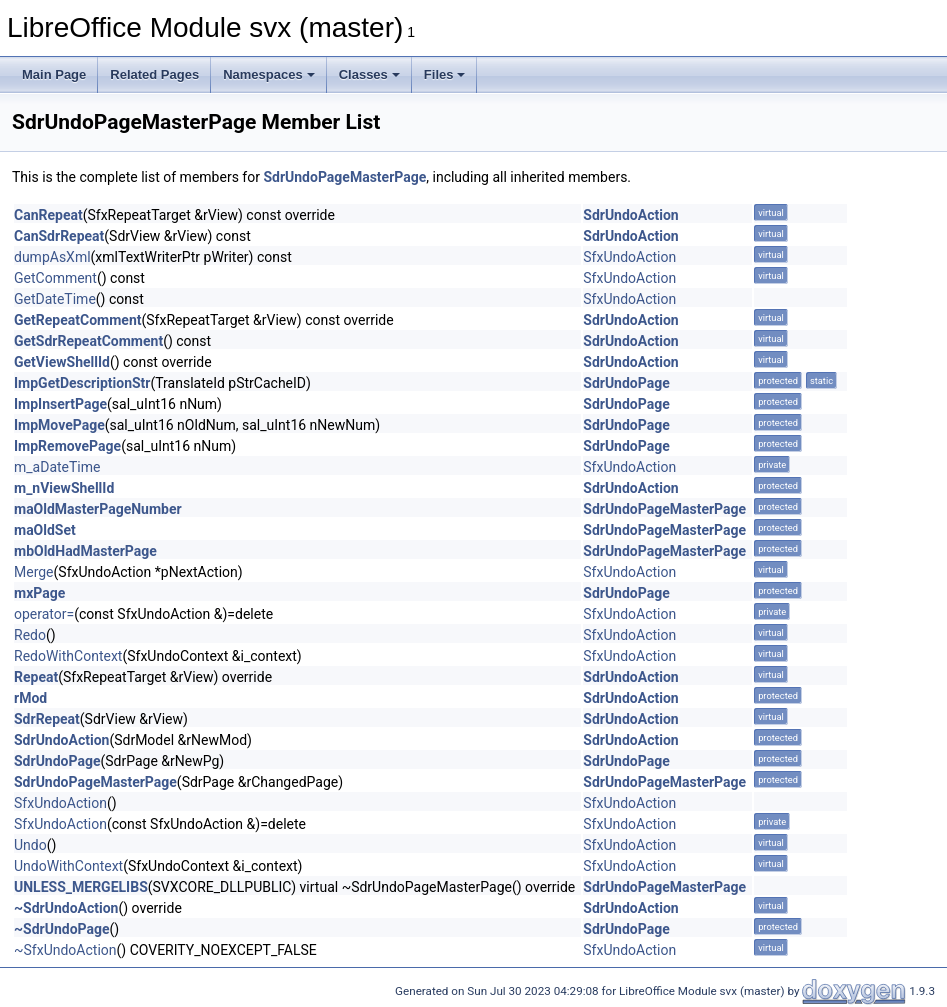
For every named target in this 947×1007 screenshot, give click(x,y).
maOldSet (45, 530)
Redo (30, 635)
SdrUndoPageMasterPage (344, 177)
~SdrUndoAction (66, 908)
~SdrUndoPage (62, 929)
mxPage (39, 593)
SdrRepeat (47, 719)
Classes (369, 74)
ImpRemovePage (67, 446)
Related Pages (154, 74)
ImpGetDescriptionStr (82, 383)
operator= (44, 614)
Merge (34, 572)
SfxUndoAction (629, 257)
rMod (30, 698)
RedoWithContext (68, 656)
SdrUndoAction (630, 215)
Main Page (54, 74)
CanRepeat (48, 215)
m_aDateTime (57, 467)
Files (445, 74)
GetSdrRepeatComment (88, 341)
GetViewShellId (62, 362)
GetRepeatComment (78, 320)
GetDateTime (55, 299)
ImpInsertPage (60, 404)
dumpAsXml (52, 257)
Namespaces (269, 74)
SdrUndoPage (626, 383)
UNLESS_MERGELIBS (81, 887)
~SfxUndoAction (65, 950)
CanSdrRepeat (59, 236)
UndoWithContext (68, 866)
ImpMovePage (59, 425)
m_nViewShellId (64, 488)
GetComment (55, 278)
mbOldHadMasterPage (85, 551)
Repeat (36, 677)
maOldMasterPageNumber (98, 509)
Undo (30, 845)
